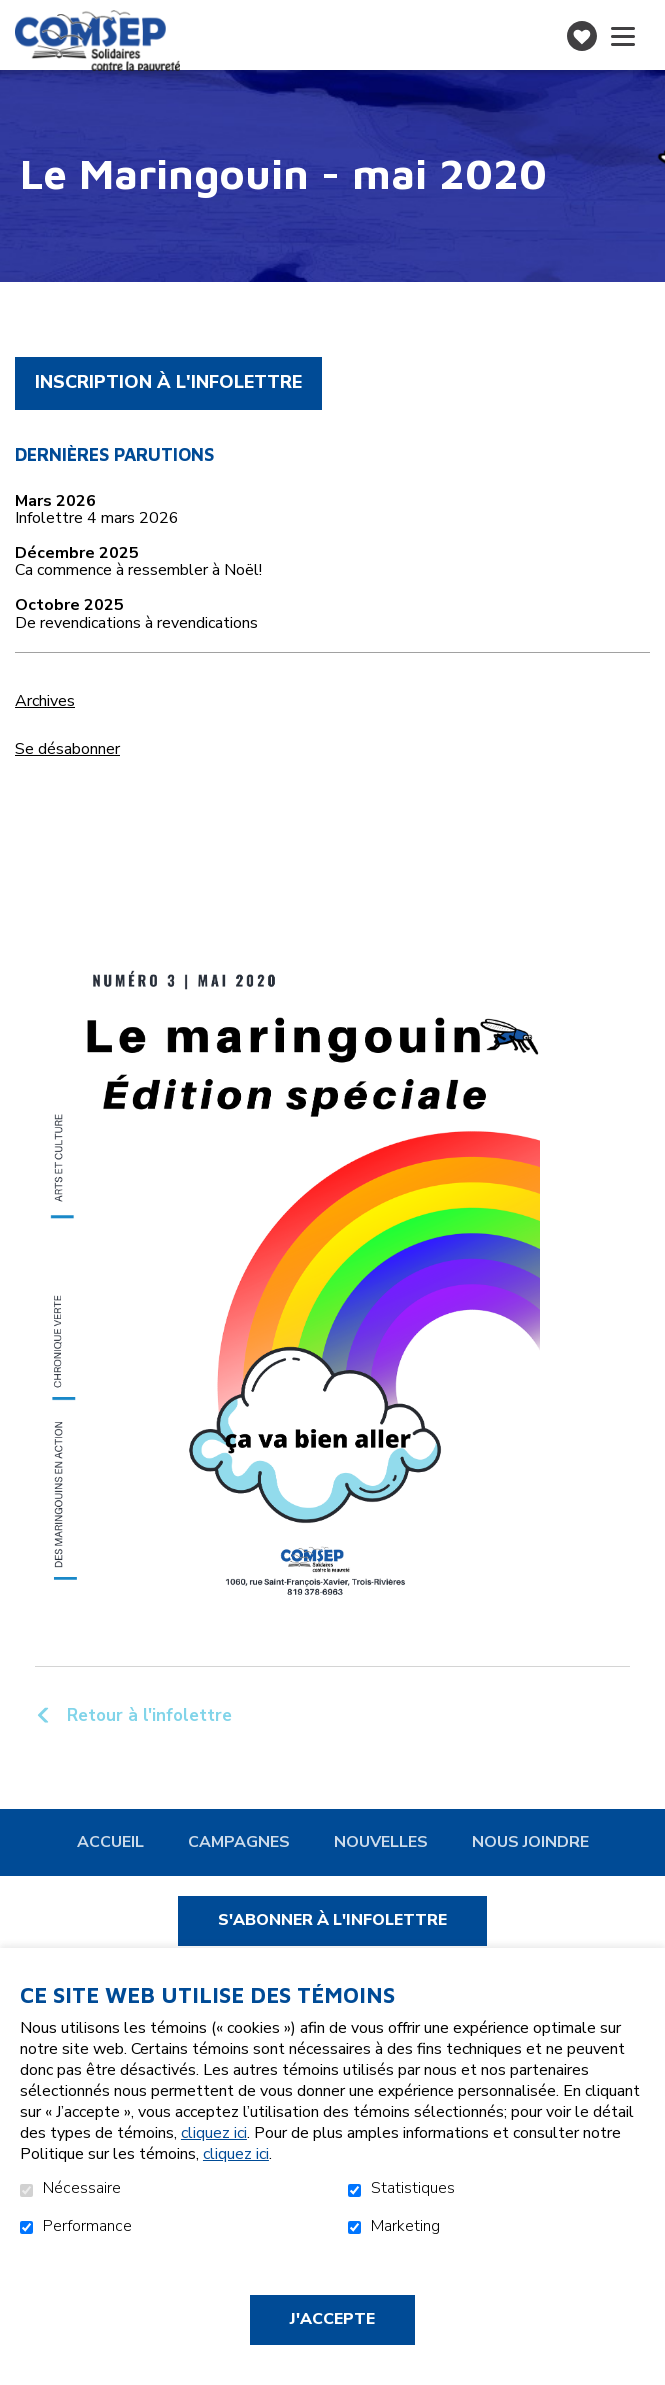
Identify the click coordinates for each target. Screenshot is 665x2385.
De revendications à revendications (136, 624)
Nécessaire (82, 2189)
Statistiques (413, 2189)
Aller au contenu (15, 15)
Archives (45, 701)
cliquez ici (214, 2133)
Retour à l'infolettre (147, 1715)
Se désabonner (67, 749)
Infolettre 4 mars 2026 (97, 519)
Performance (87, 2227)
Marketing (405, 2227)
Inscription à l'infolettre (168, 382)
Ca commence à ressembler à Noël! (138, 571)
